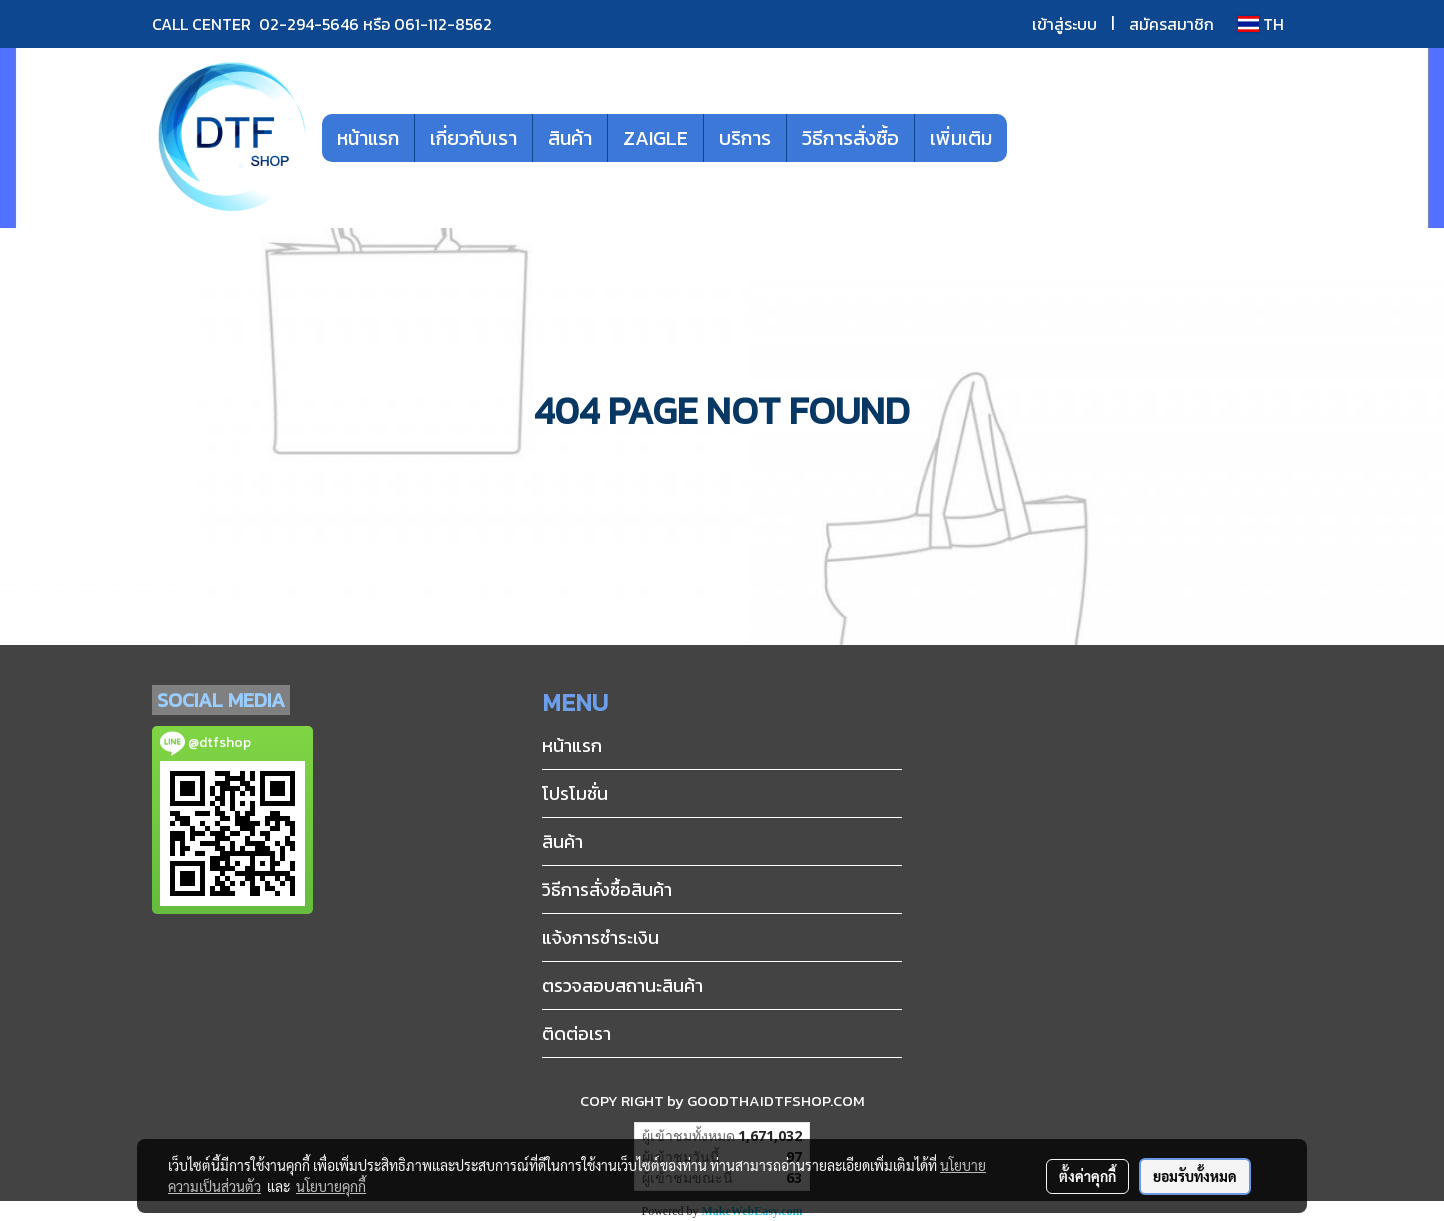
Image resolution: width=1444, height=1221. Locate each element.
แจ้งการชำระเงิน (600, 937)
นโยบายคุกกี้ (331, 1186)
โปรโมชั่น (575, 793)
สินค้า (570, 138)
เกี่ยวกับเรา (473, 138)
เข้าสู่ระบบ (1064, 24)
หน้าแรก (368, 138)
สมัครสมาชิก (1171, 24)
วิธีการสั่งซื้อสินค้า (607, 889)
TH (1261, 24)
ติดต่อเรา (576, 1033)
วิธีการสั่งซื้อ (850, 138)
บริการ (745, 138)
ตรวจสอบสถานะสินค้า (622, 985)
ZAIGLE (655, 138)
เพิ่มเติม (961, 138)
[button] (1037, 138)
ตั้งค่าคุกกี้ (1087, 1176)
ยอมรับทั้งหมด (1195, 1176)
